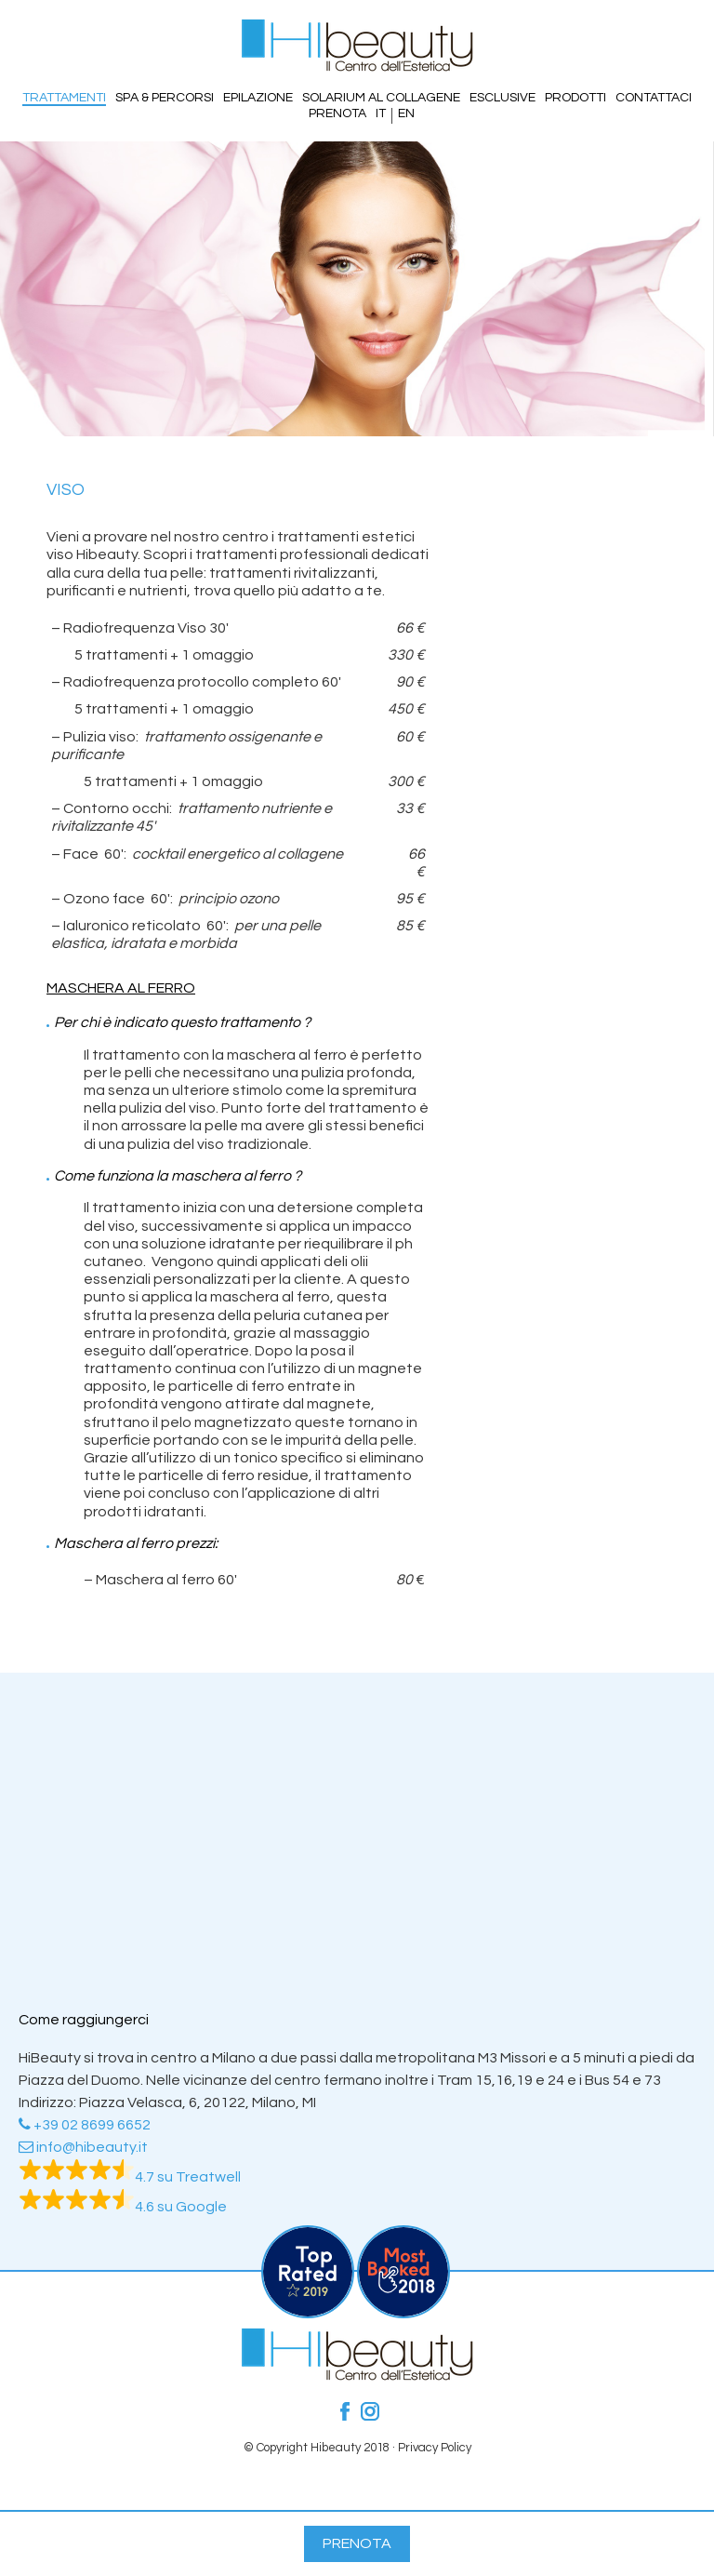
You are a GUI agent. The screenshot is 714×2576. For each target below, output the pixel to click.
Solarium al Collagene (381, 97)
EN (406, 113)
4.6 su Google (123, 2206)
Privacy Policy (434, 2447)
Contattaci (653, 97)
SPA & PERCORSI (164, 97)
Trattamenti (64, 97)
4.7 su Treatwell (130, 2176)
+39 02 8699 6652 (85, 2124)
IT (381, 113)
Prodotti (575, 97)
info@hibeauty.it (83, 2147)
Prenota (337, 113)
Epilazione (258, 97)
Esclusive (502, 97)
